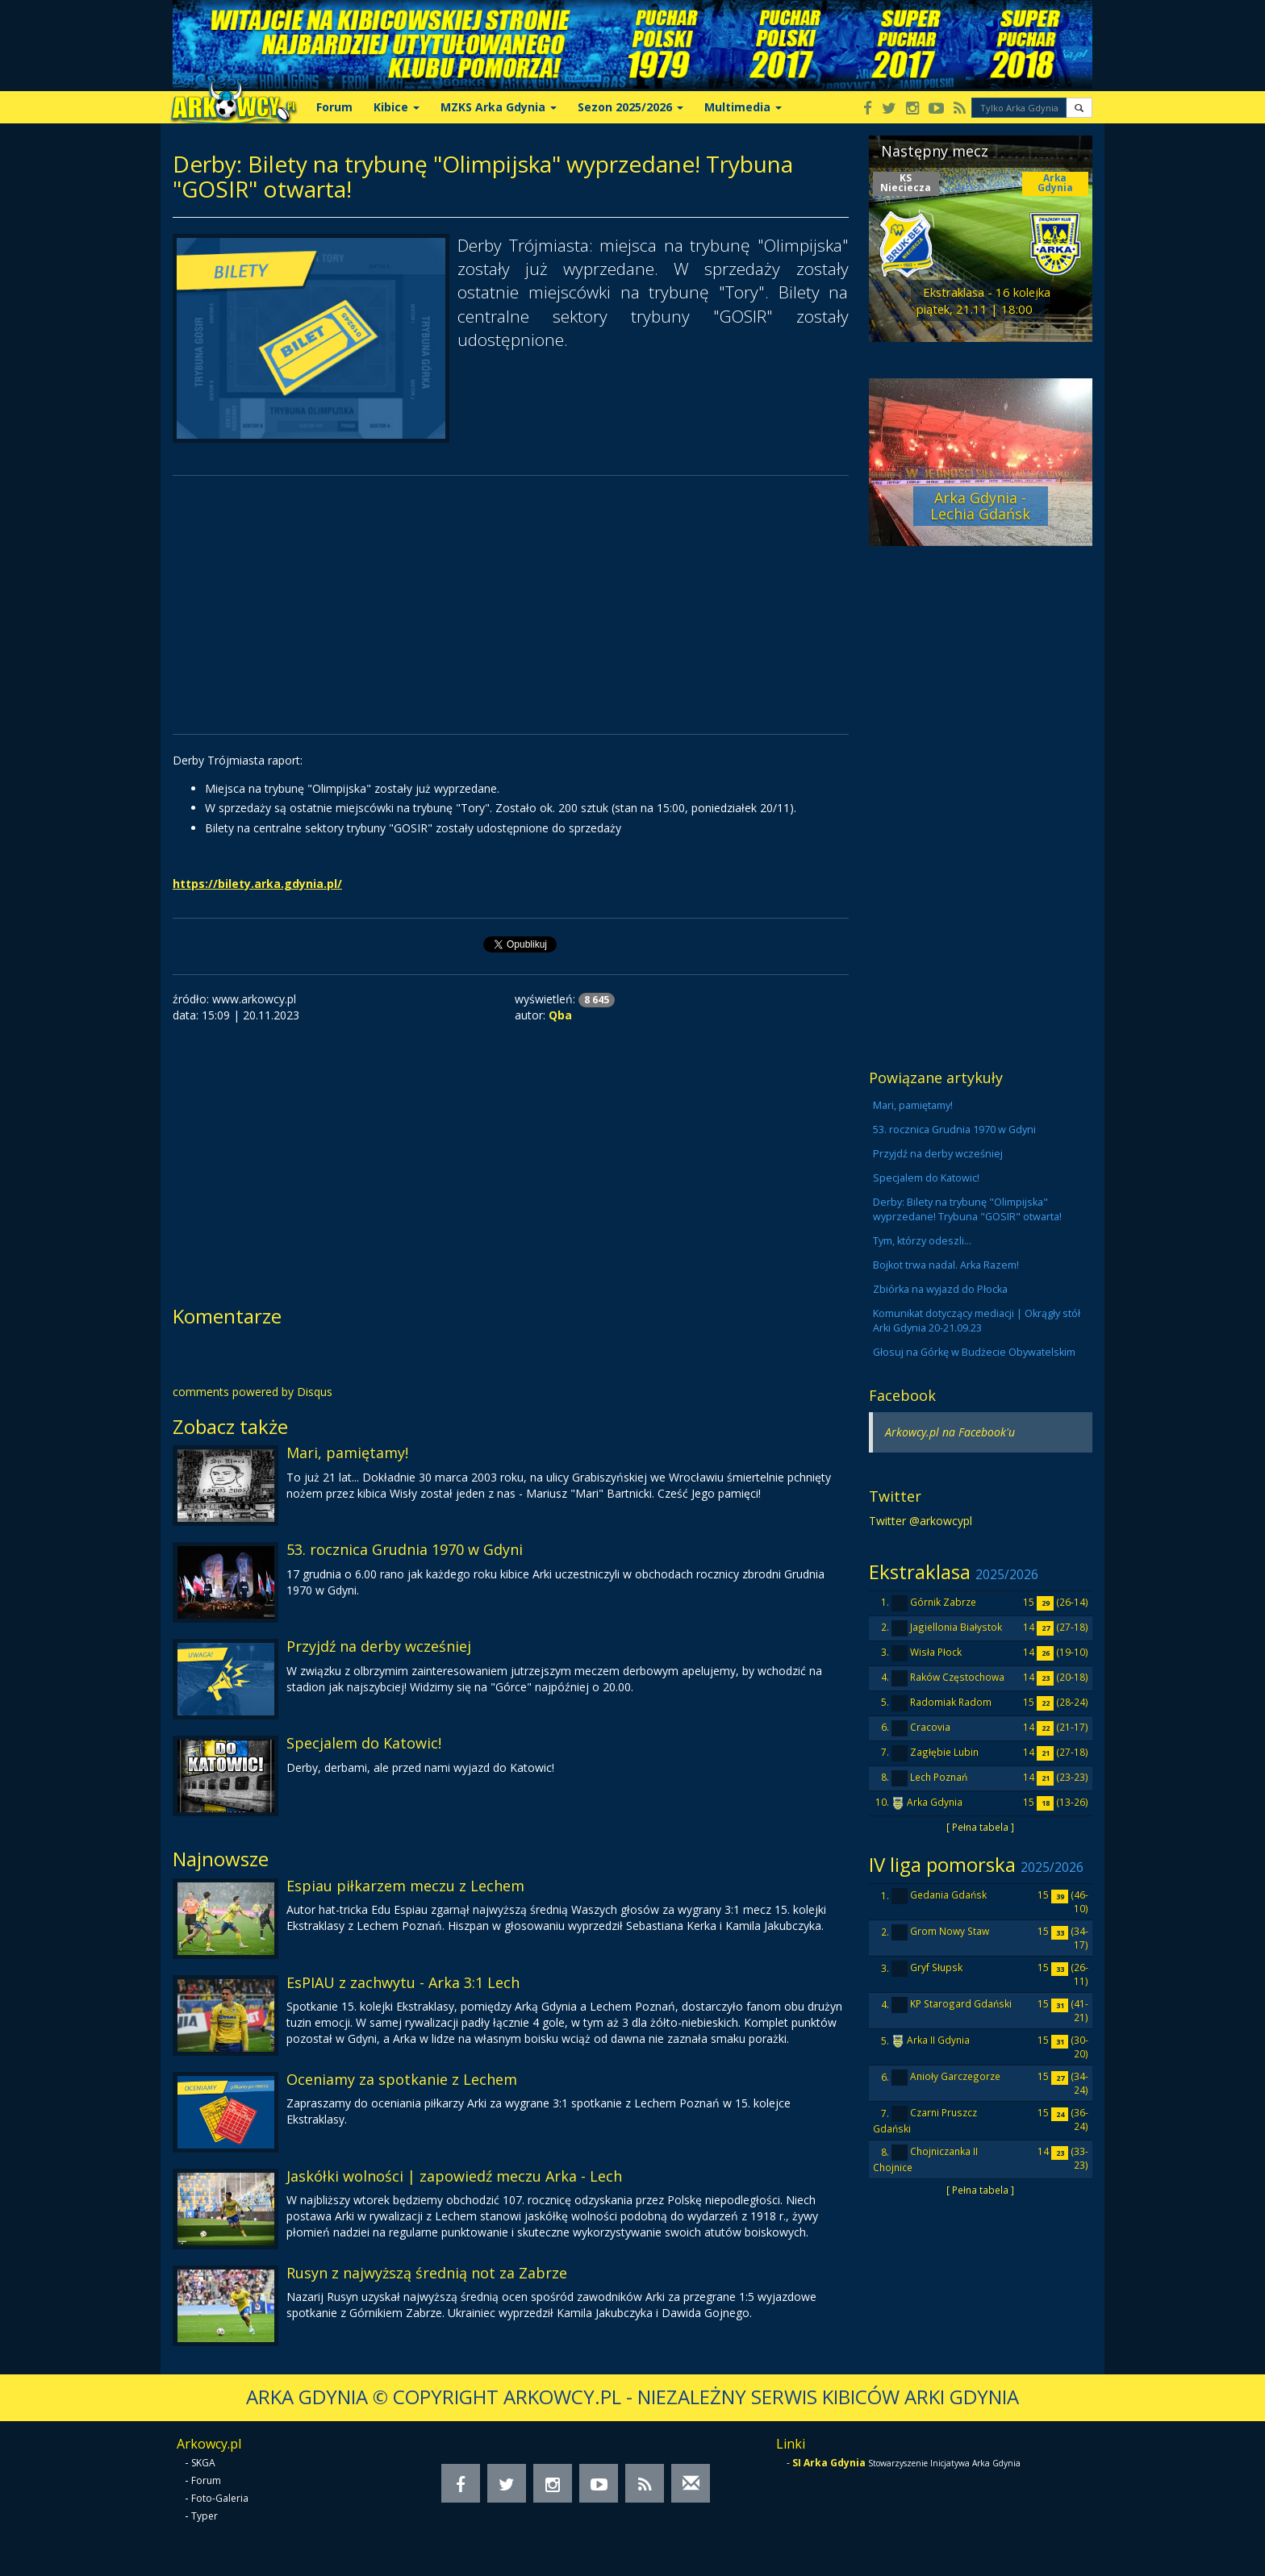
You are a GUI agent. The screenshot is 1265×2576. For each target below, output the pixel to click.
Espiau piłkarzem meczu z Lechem (405, 1885)
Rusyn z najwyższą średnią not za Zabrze (426, 2272)
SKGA (203, 2463)
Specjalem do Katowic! (363, 1743)
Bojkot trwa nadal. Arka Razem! (946, 1265)
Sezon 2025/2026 (630, 107)
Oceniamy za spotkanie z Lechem (401, 2079)
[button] (1079, 108)
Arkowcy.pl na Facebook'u (950, 1432)
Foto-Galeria (219, 2498)
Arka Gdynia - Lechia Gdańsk (980, 505)
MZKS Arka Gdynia (498, 107)
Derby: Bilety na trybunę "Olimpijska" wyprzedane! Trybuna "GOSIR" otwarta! (967, 1209)
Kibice (397, 107)
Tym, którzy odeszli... (922, 1241)
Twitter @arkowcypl (920, 1520)
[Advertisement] (511, 605)
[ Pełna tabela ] (980, 1826)
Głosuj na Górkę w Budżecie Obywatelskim (974, 1352)
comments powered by (252, 1391)
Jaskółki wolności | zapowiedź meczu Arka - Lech (454, 2176)
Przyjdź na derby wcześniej (378, 1646)
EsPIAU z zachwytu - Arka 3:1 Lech (403, 1982)
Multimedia (743, 107)
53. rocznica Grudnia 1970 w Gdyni (404, 1549)
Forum (334, 107)
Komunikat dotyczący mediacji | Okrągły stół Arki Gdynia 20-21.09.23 (976, 1321)
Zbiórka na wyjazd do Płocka (940, 1289)
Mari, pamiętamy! (347, 1452)
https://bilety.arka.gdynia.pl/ (257, 883)
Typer (204, 2516)
